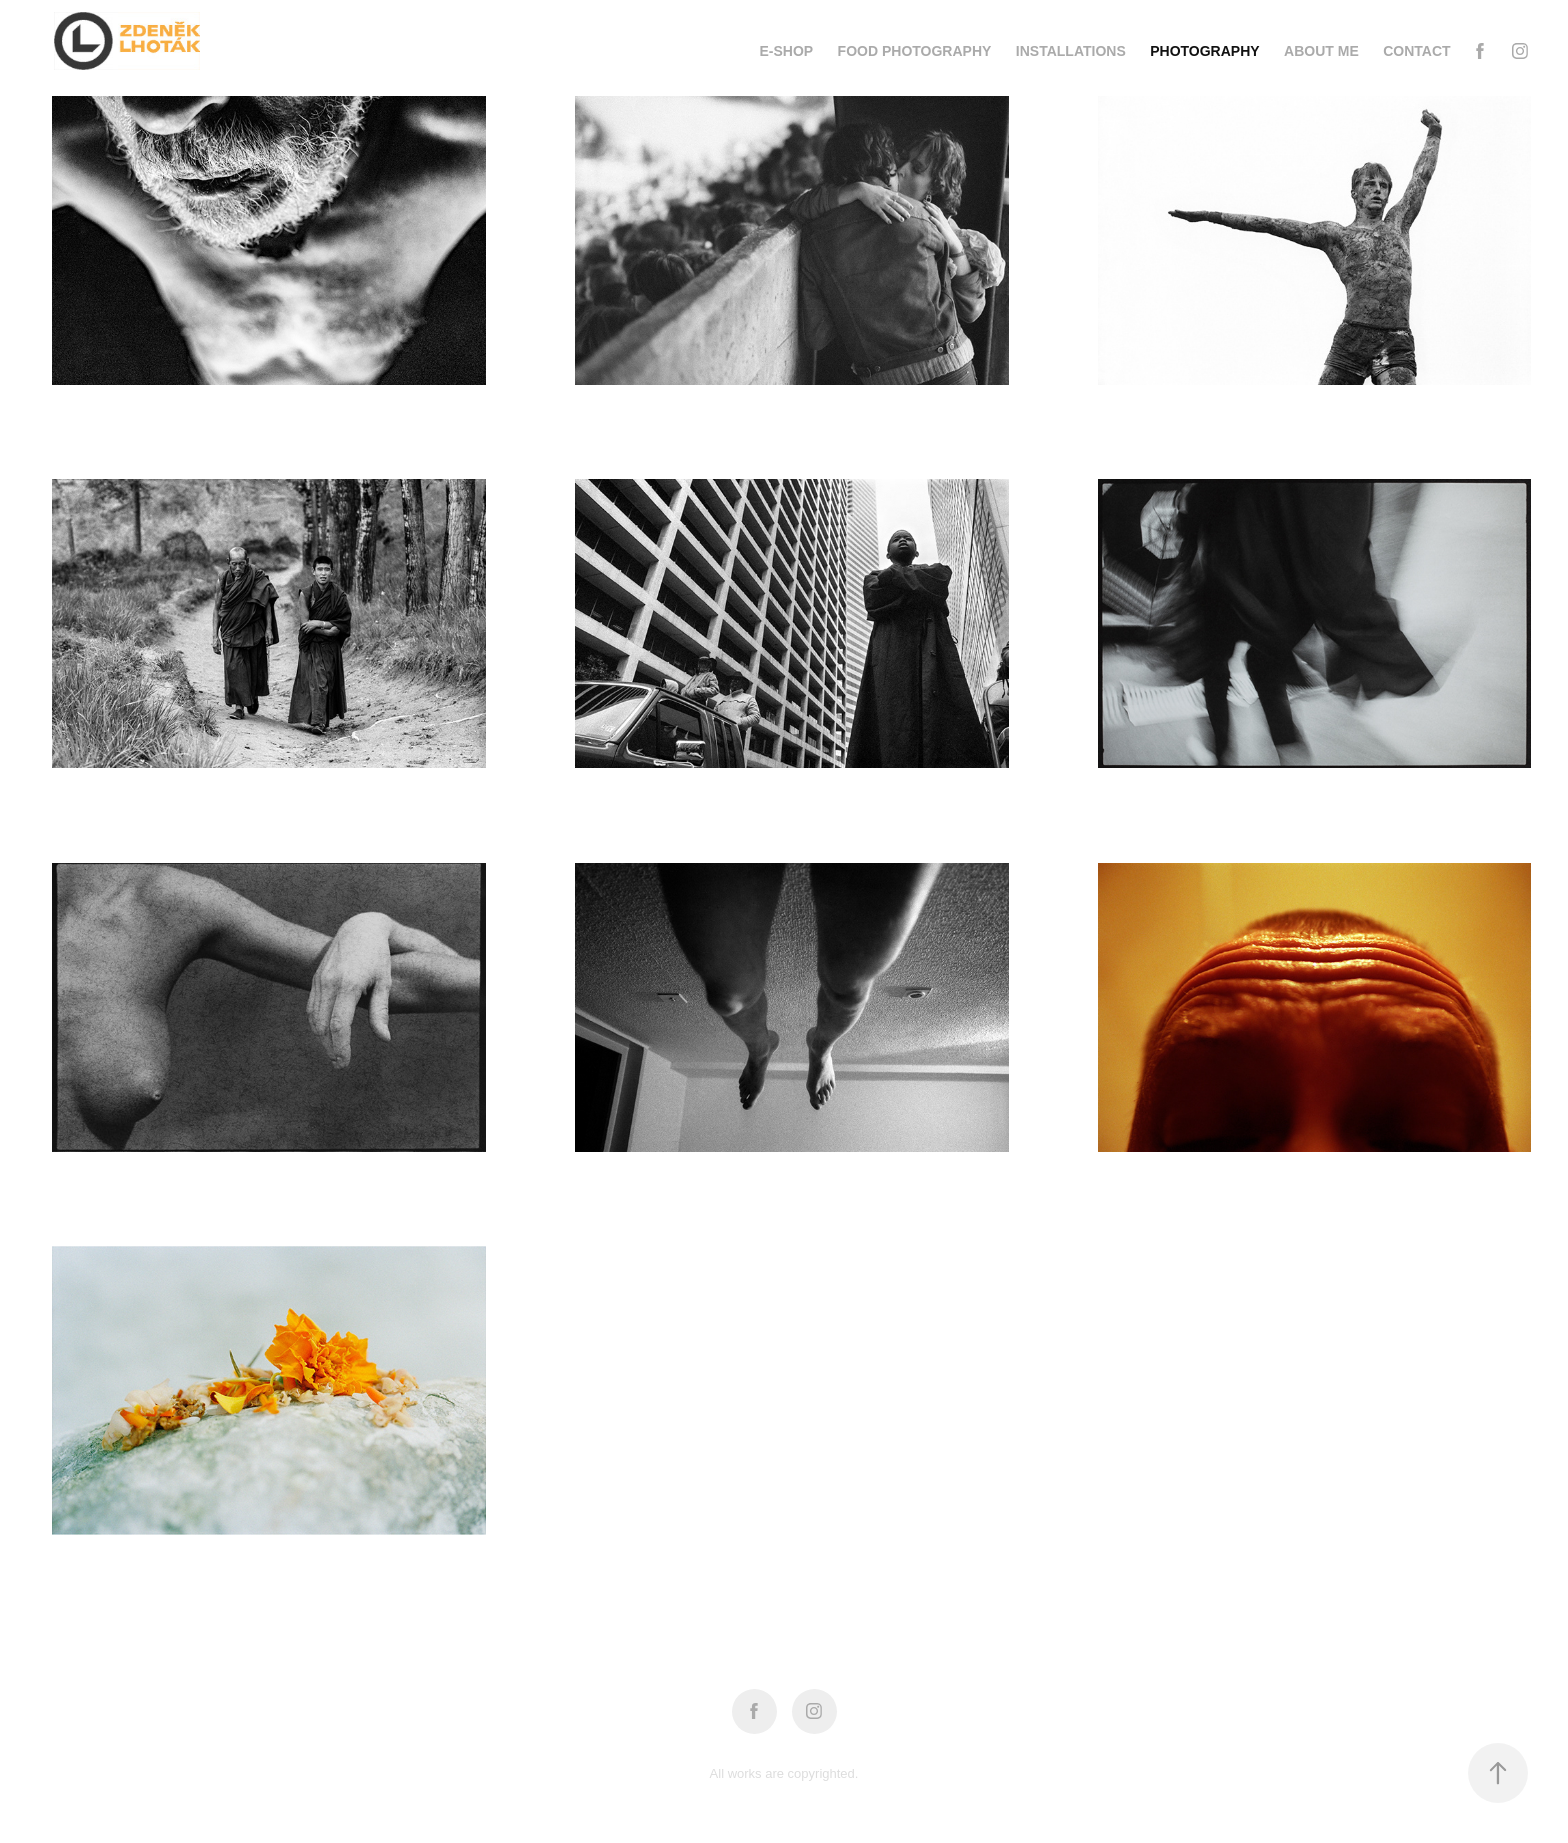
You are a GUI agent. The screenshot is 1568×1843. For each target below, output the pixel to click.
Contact (1416, 51)
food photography (915, 51)
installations (1071, 51)
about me (1321, 51)
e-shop (786, 51)
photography (1204, 51)
